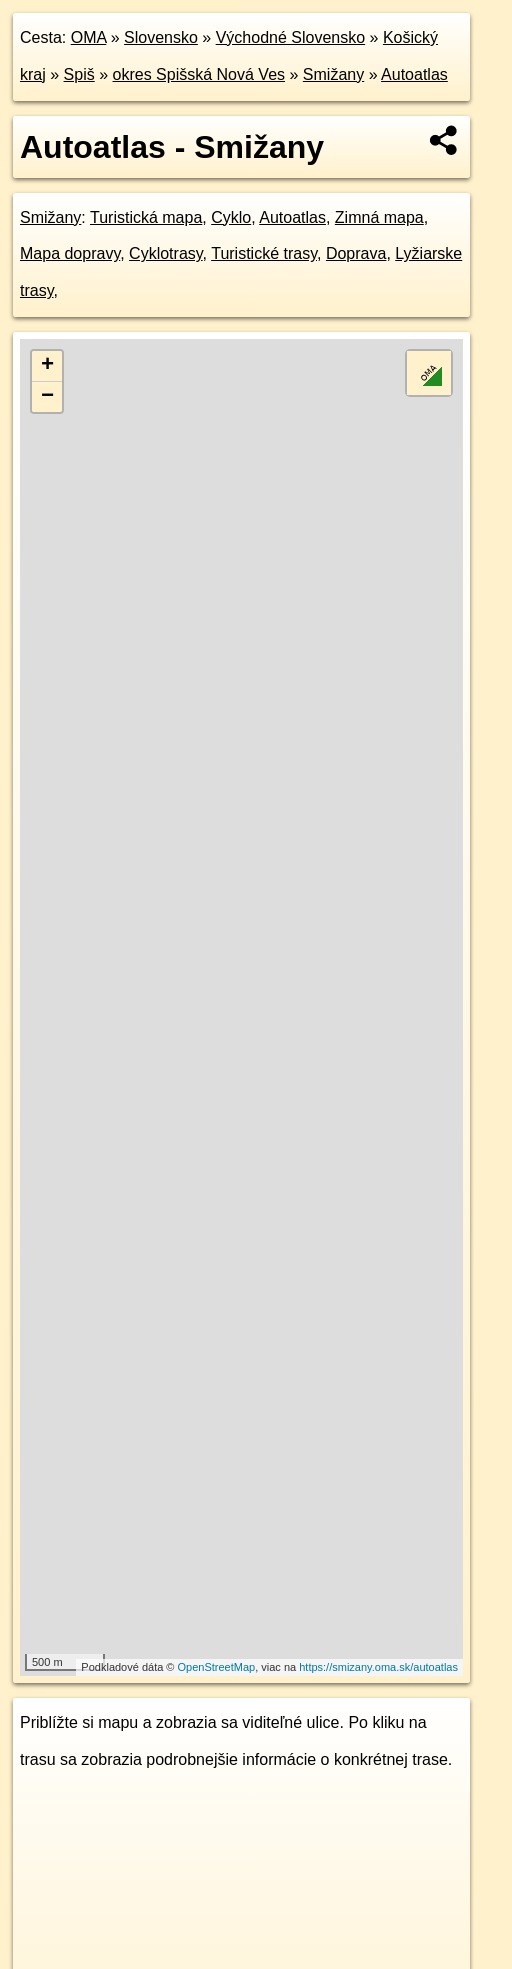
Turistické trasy (264, 253)
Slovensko (161, 37)
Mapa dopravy (70, 253)
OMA (89, 37)
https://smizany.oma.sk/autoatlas (378, 1667)
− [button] (47, 397)
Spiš (79, 74)
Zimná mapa (379, 217)
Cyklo (231, 217)
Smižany (333, 74)
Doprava (356, 253)
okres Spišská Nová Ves (199, 74)
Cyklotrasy (166, 253)
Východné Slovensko (290, 37)
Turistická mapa (146, 217)
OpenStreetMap (217, 1667)
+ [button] (47, 366)
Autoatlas (414, 74)
